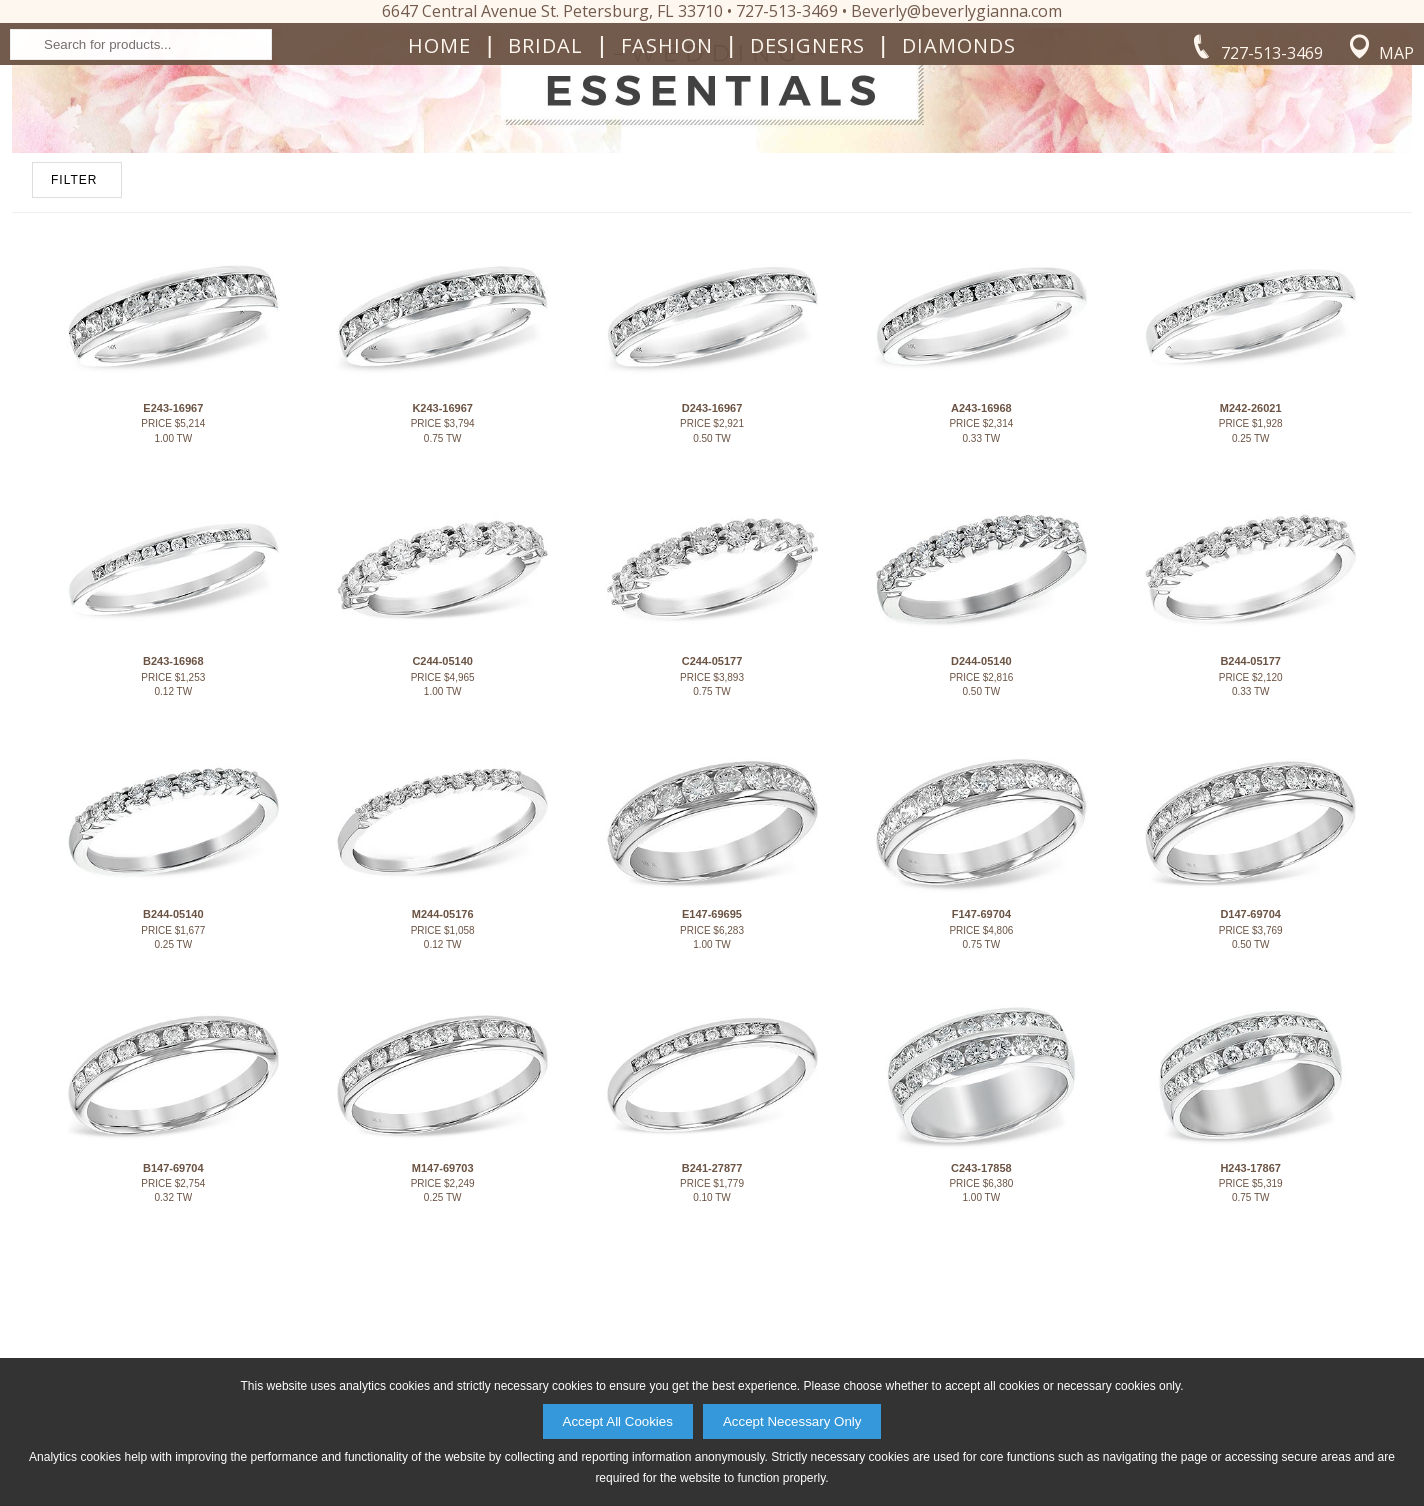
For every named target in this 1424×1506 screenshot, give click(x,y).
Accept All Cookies (618, 1421)
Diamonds (959, 206)
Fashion (667, 206)
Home (439, 206)
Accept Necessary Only (792, 1421)
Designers (807, 206)
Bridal (545, 206)
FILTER (74, 405)
